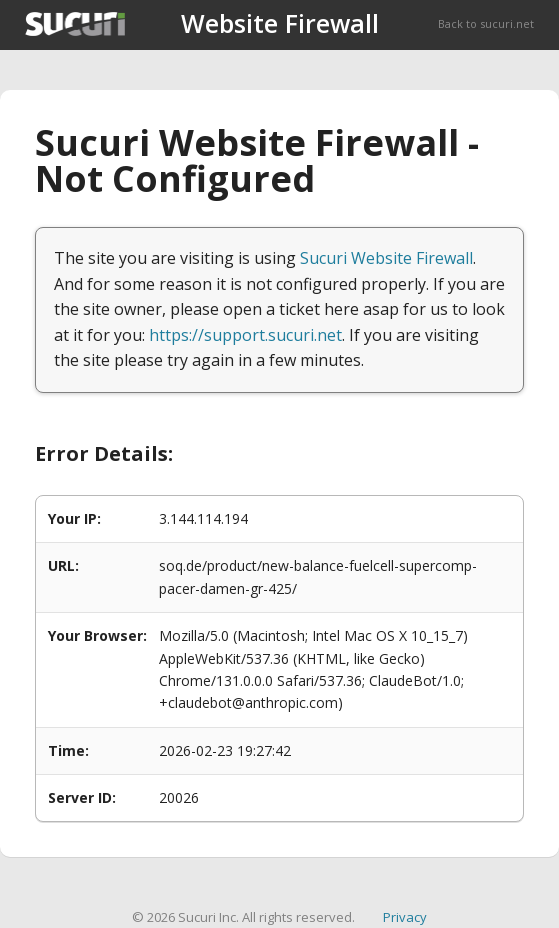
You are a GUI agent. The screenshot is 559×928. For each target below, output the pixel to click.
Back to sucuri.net (486, 23)
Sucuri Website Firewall (386, 258)
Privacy (405, 917)
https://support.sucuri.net (245, 335)
